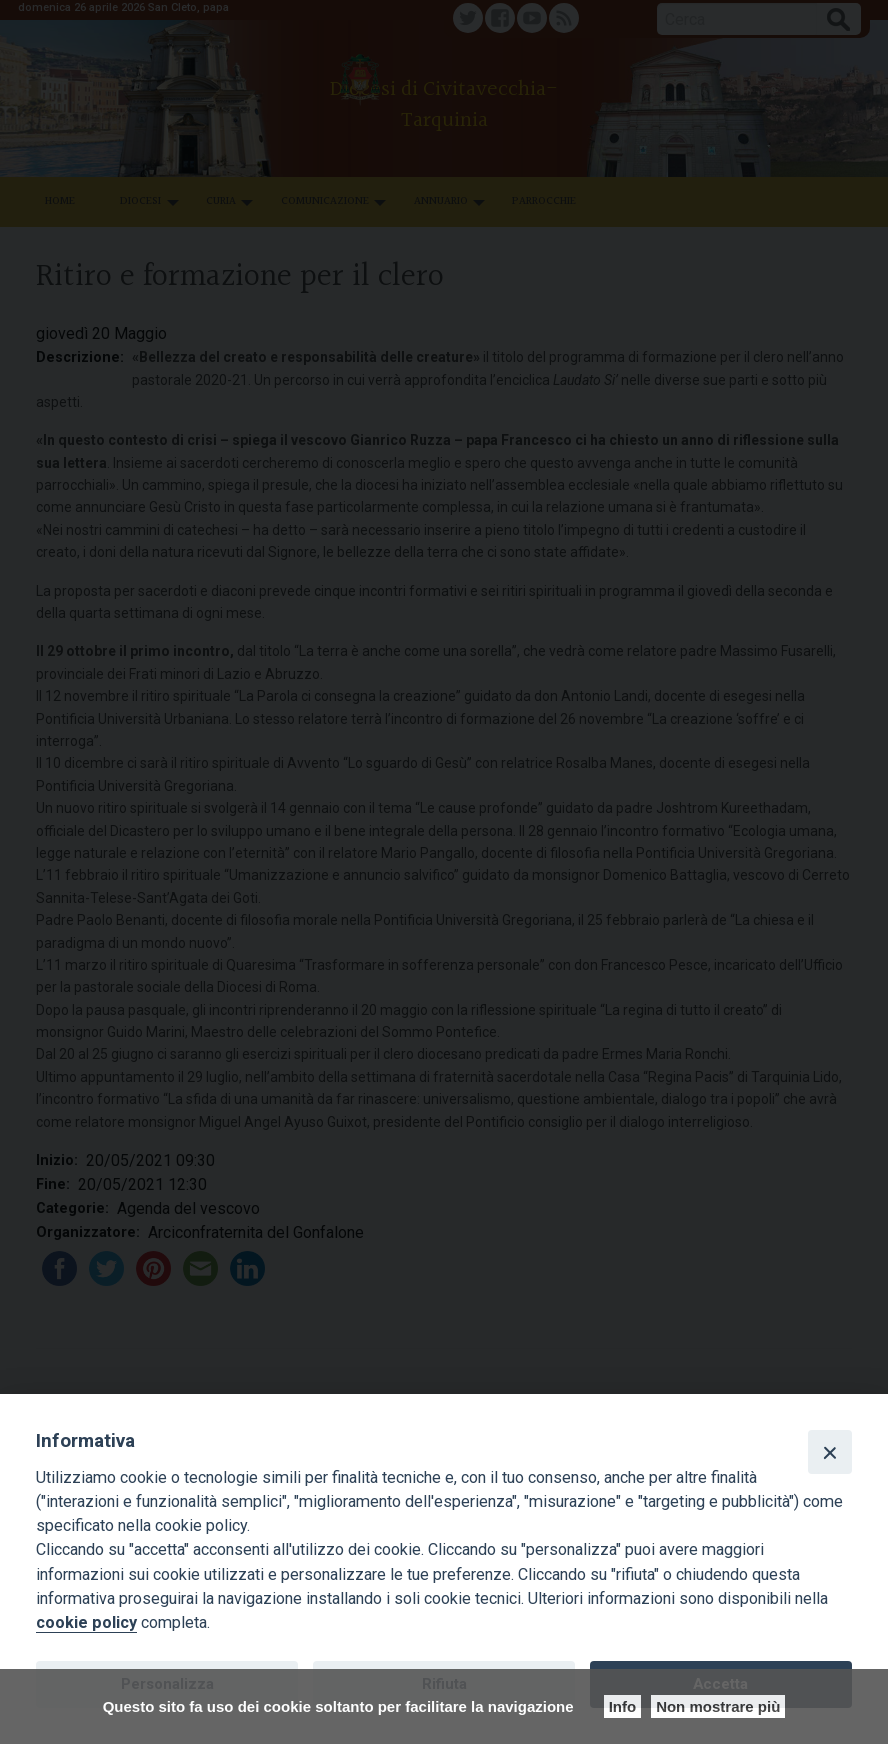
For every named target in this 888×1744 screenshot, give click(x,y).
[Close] (830, 1452)
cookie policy (86, 1622)
